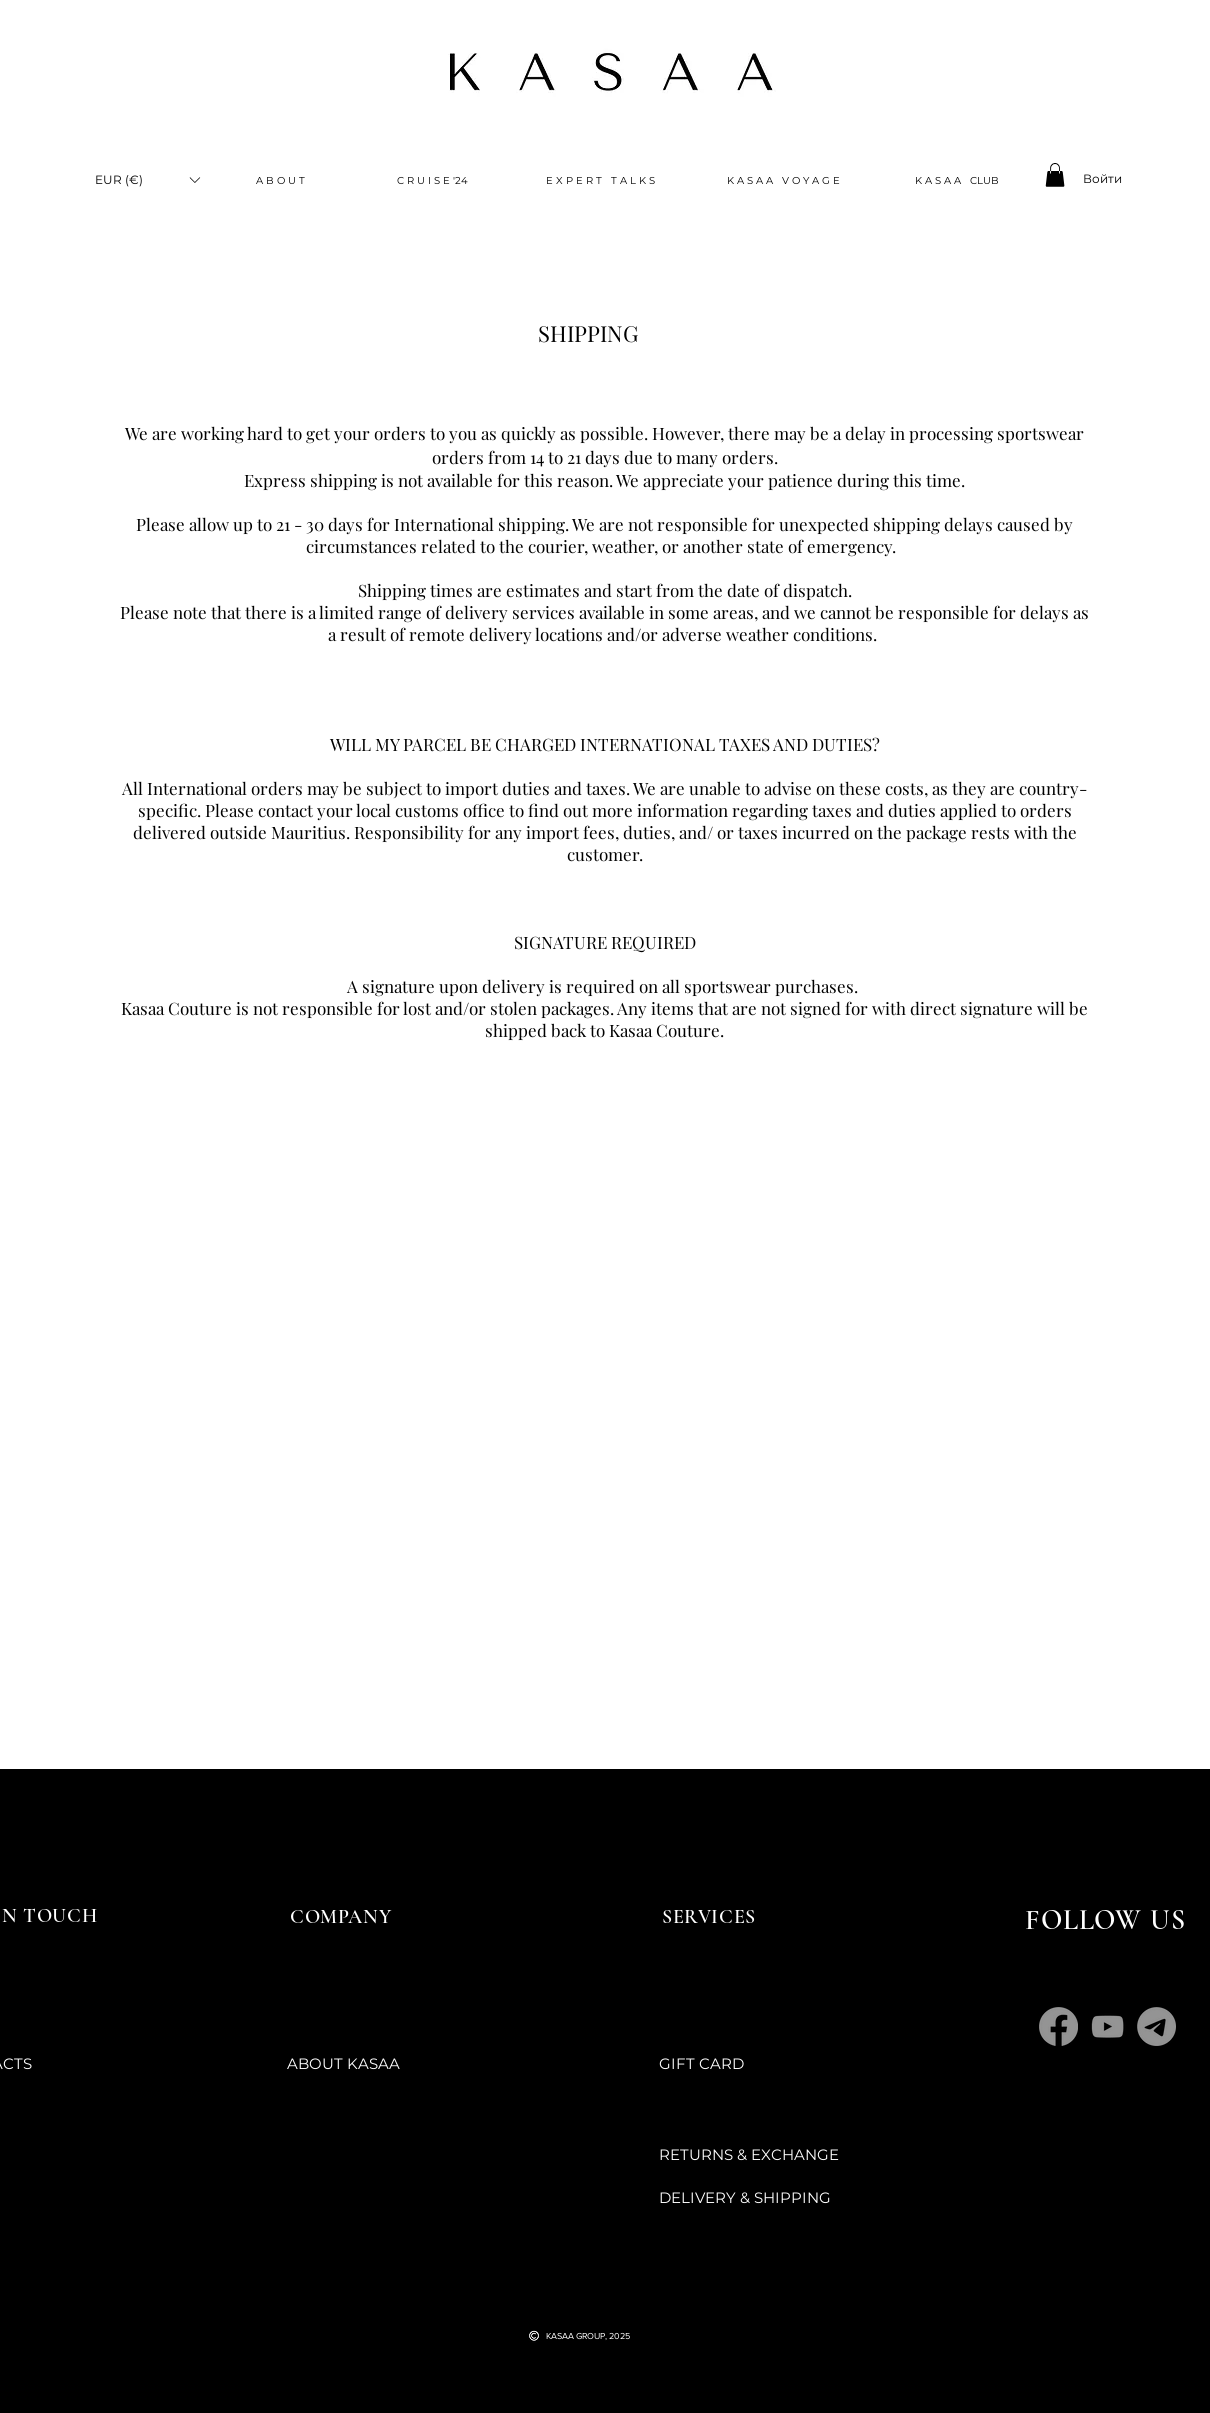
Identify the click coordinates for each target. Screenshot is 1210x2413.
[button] (147, 179)
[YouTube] (1107, 2026)
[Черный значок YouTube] (562, 2297)
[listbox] (147, 179)
